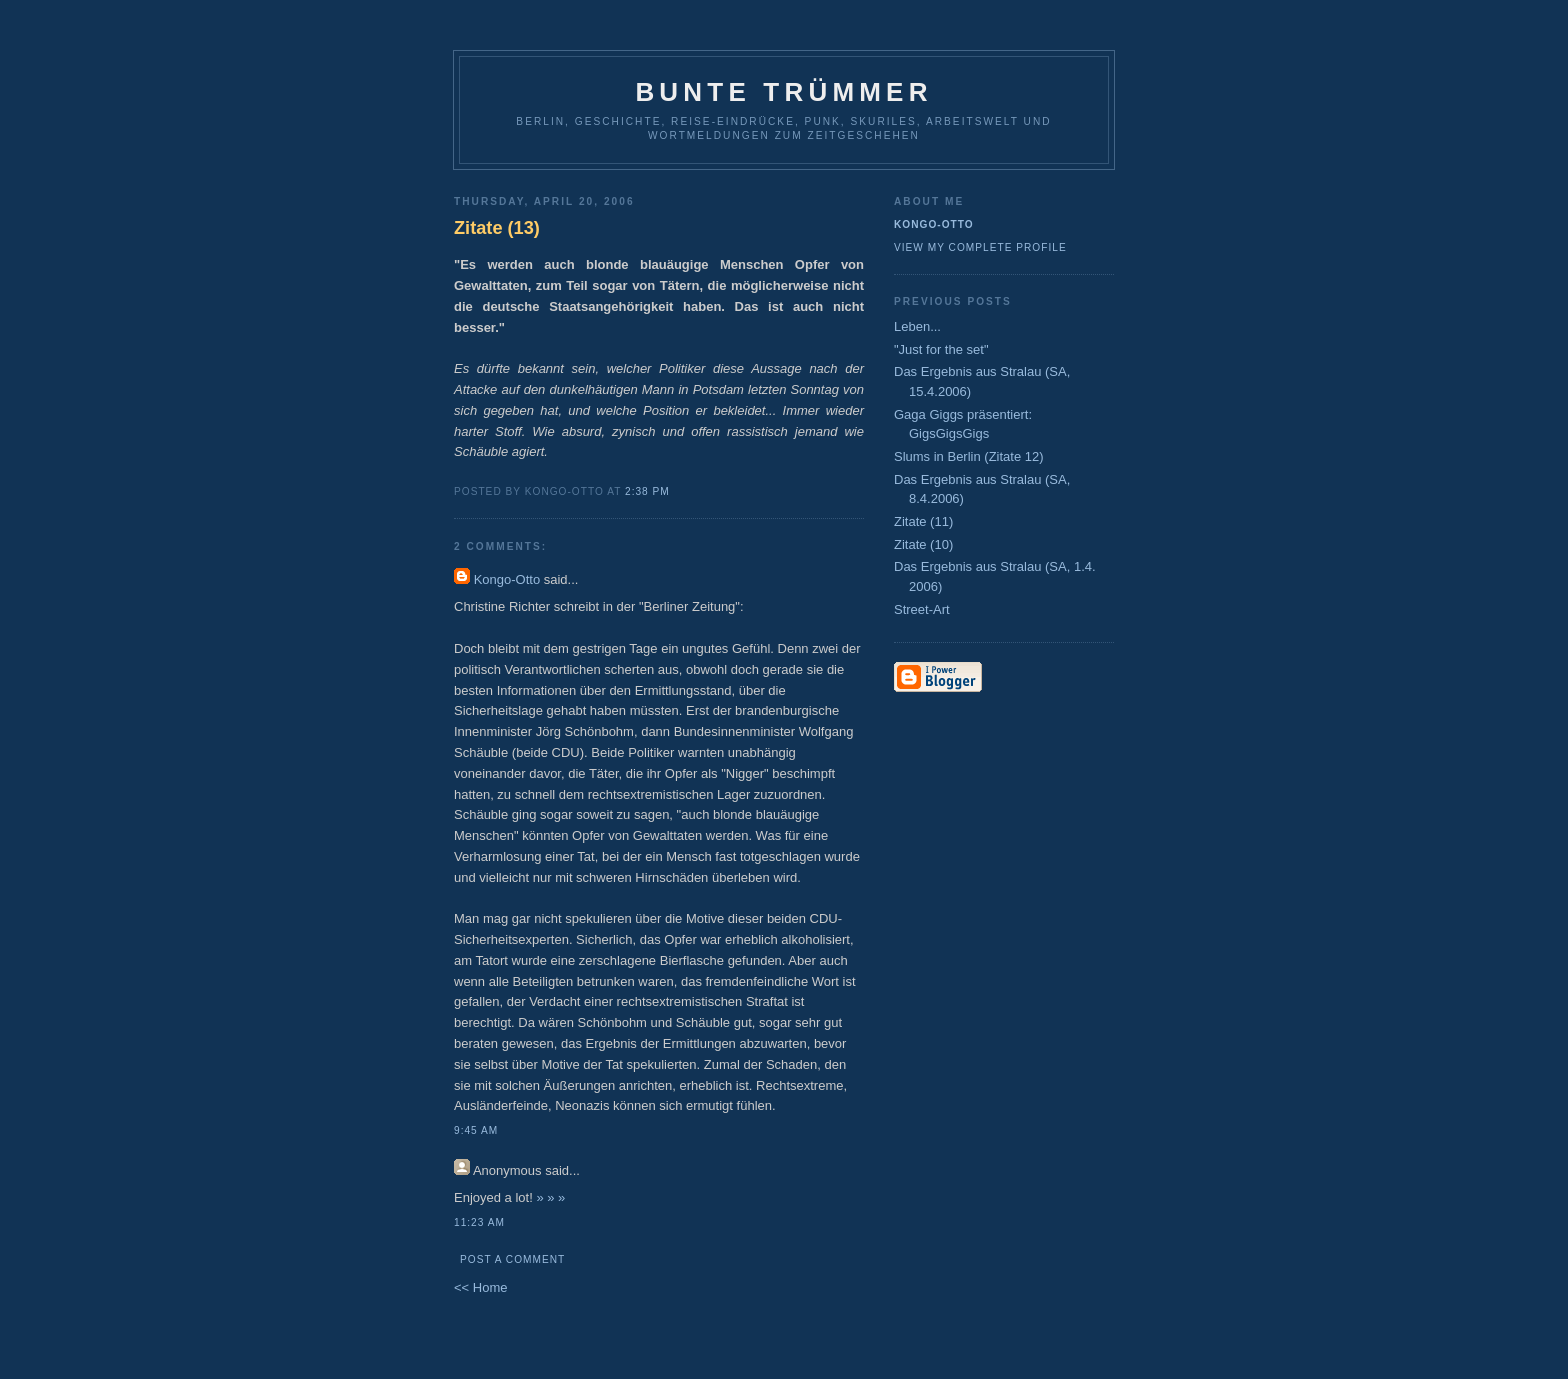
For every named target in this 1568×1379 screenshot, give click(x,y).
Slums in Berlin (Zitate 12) (969, 456)
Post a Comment (512, 1259)
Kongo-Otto (507, 579)
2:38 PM (647, 491)
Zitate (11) (923, 521)
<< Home (480, 1287)
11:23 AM (479, 1222)
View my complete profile (980, 247)
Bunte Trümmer (783, 92)
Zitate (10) (923, 544)
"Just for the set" (941, 349)
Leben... (917, 326)
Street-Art (922, 609)
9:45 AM (476, 1130)
